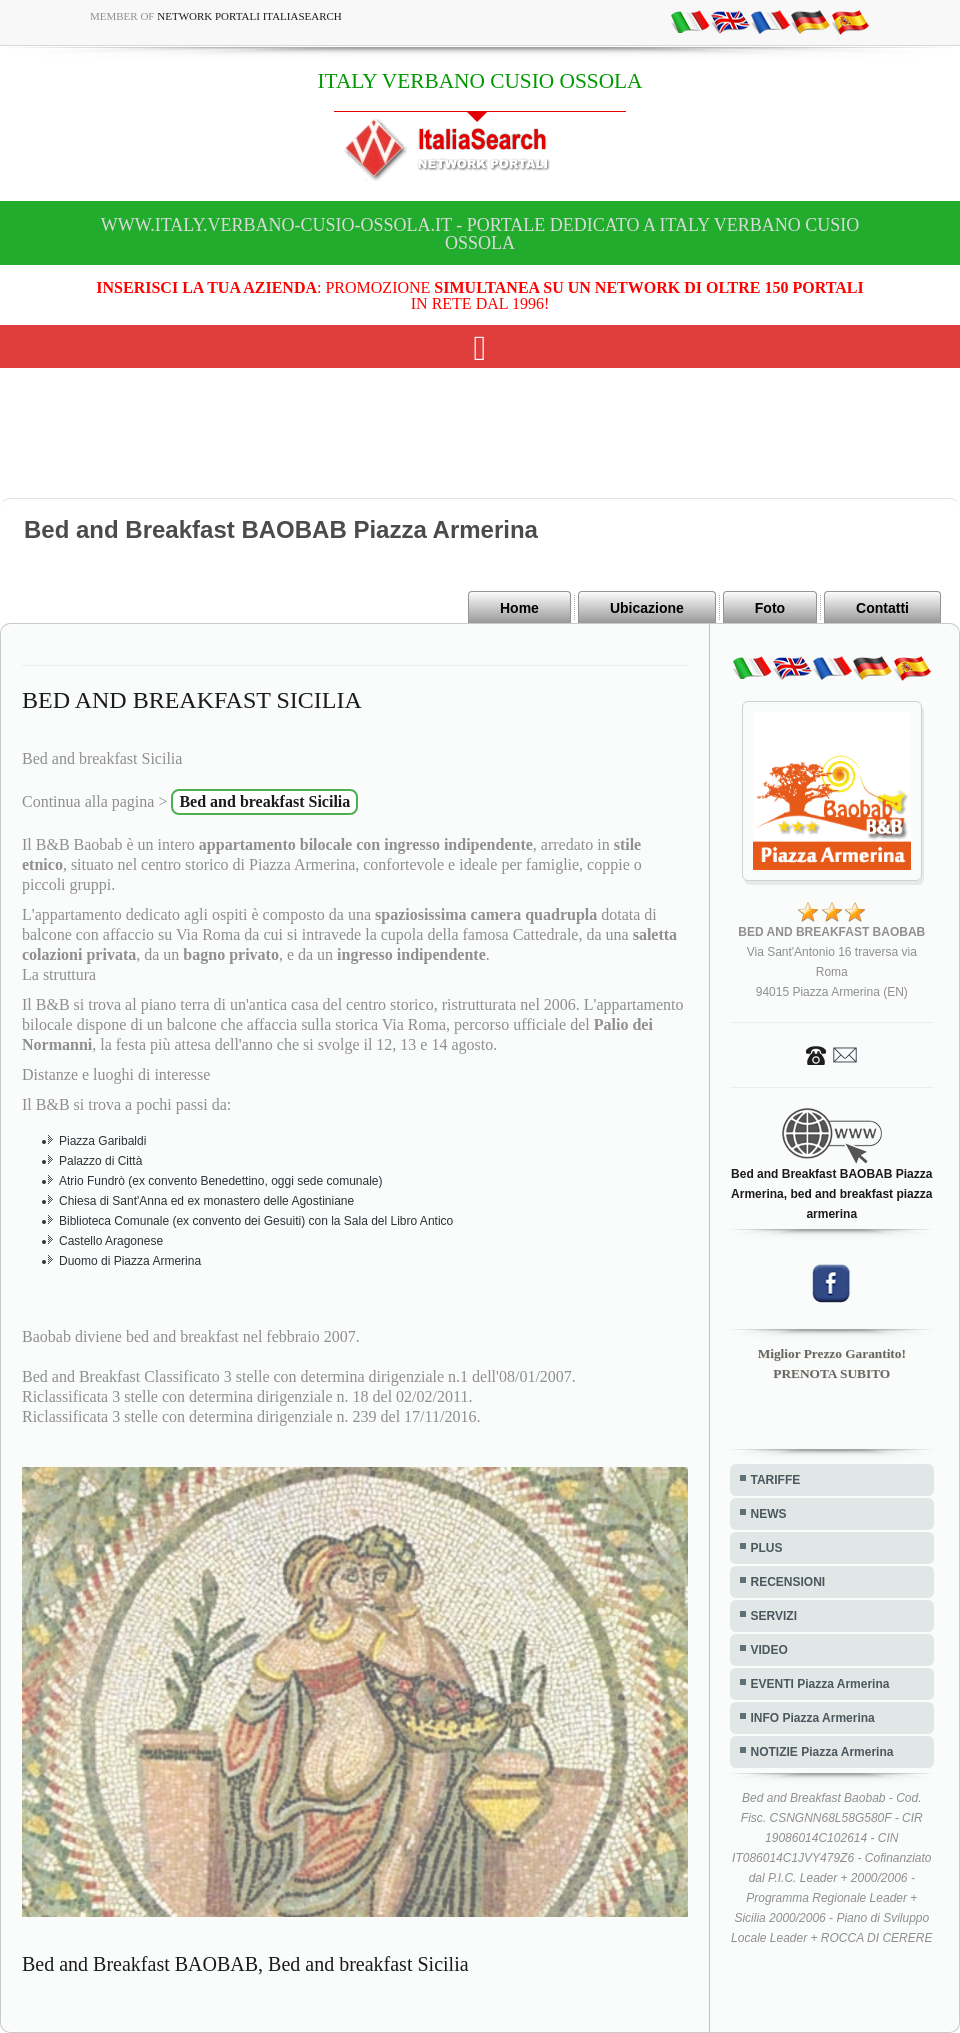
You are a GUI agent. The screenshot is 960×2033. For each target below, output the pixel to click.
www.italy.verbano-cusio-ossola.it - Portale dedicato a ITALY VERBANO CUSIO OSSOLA (480, 234)
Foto (770, 608)
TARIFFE (776, 1480)
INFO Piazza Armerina (813, 1718)
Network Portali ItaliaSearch (249, 16)
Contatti (882, 608)
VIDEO (769, 1650)
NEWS (769, 1514)
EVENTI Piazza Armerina (820, 1684)
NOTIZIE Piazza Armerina (822, 1752)
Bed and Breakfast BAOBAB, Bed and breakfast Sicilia (245, 1964)
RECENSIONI (788, 1582)
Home (519, 608)
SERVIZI (774, 1616)
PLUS (767, 1548)
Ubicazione (647, 608)
